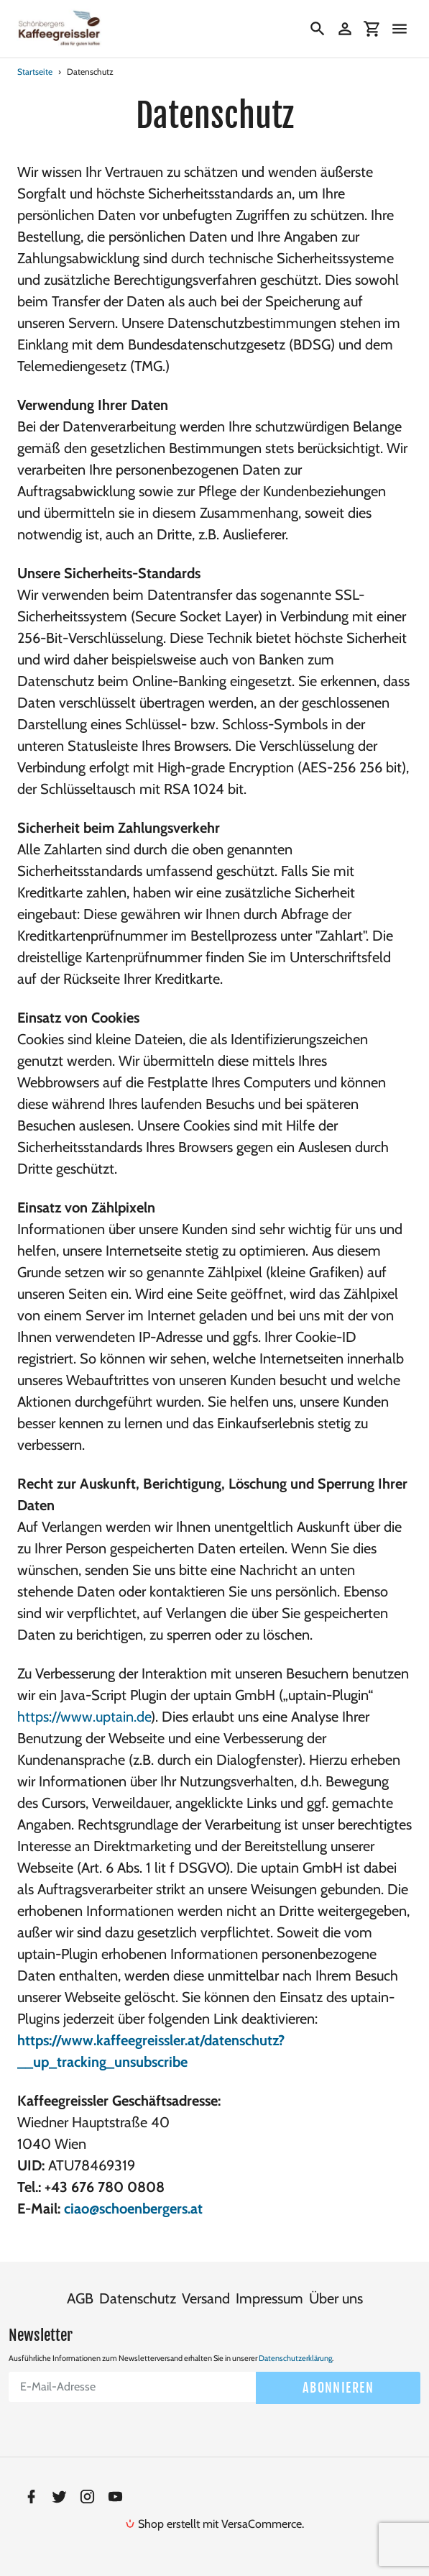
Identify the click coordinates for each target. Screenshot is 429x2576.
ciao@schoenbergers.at (133, 2208)
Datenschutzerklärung (295, 2357)
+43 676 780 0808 (105, 2187)
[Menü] (399, 29)
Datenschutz (137, 2298)
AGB (80, 2298)
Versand (206, 2298)
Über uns (336, 2298)
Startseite (34, 71)
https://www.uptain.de (84, 1716)
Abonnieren (338, 2387)
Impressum (269, 2298)
